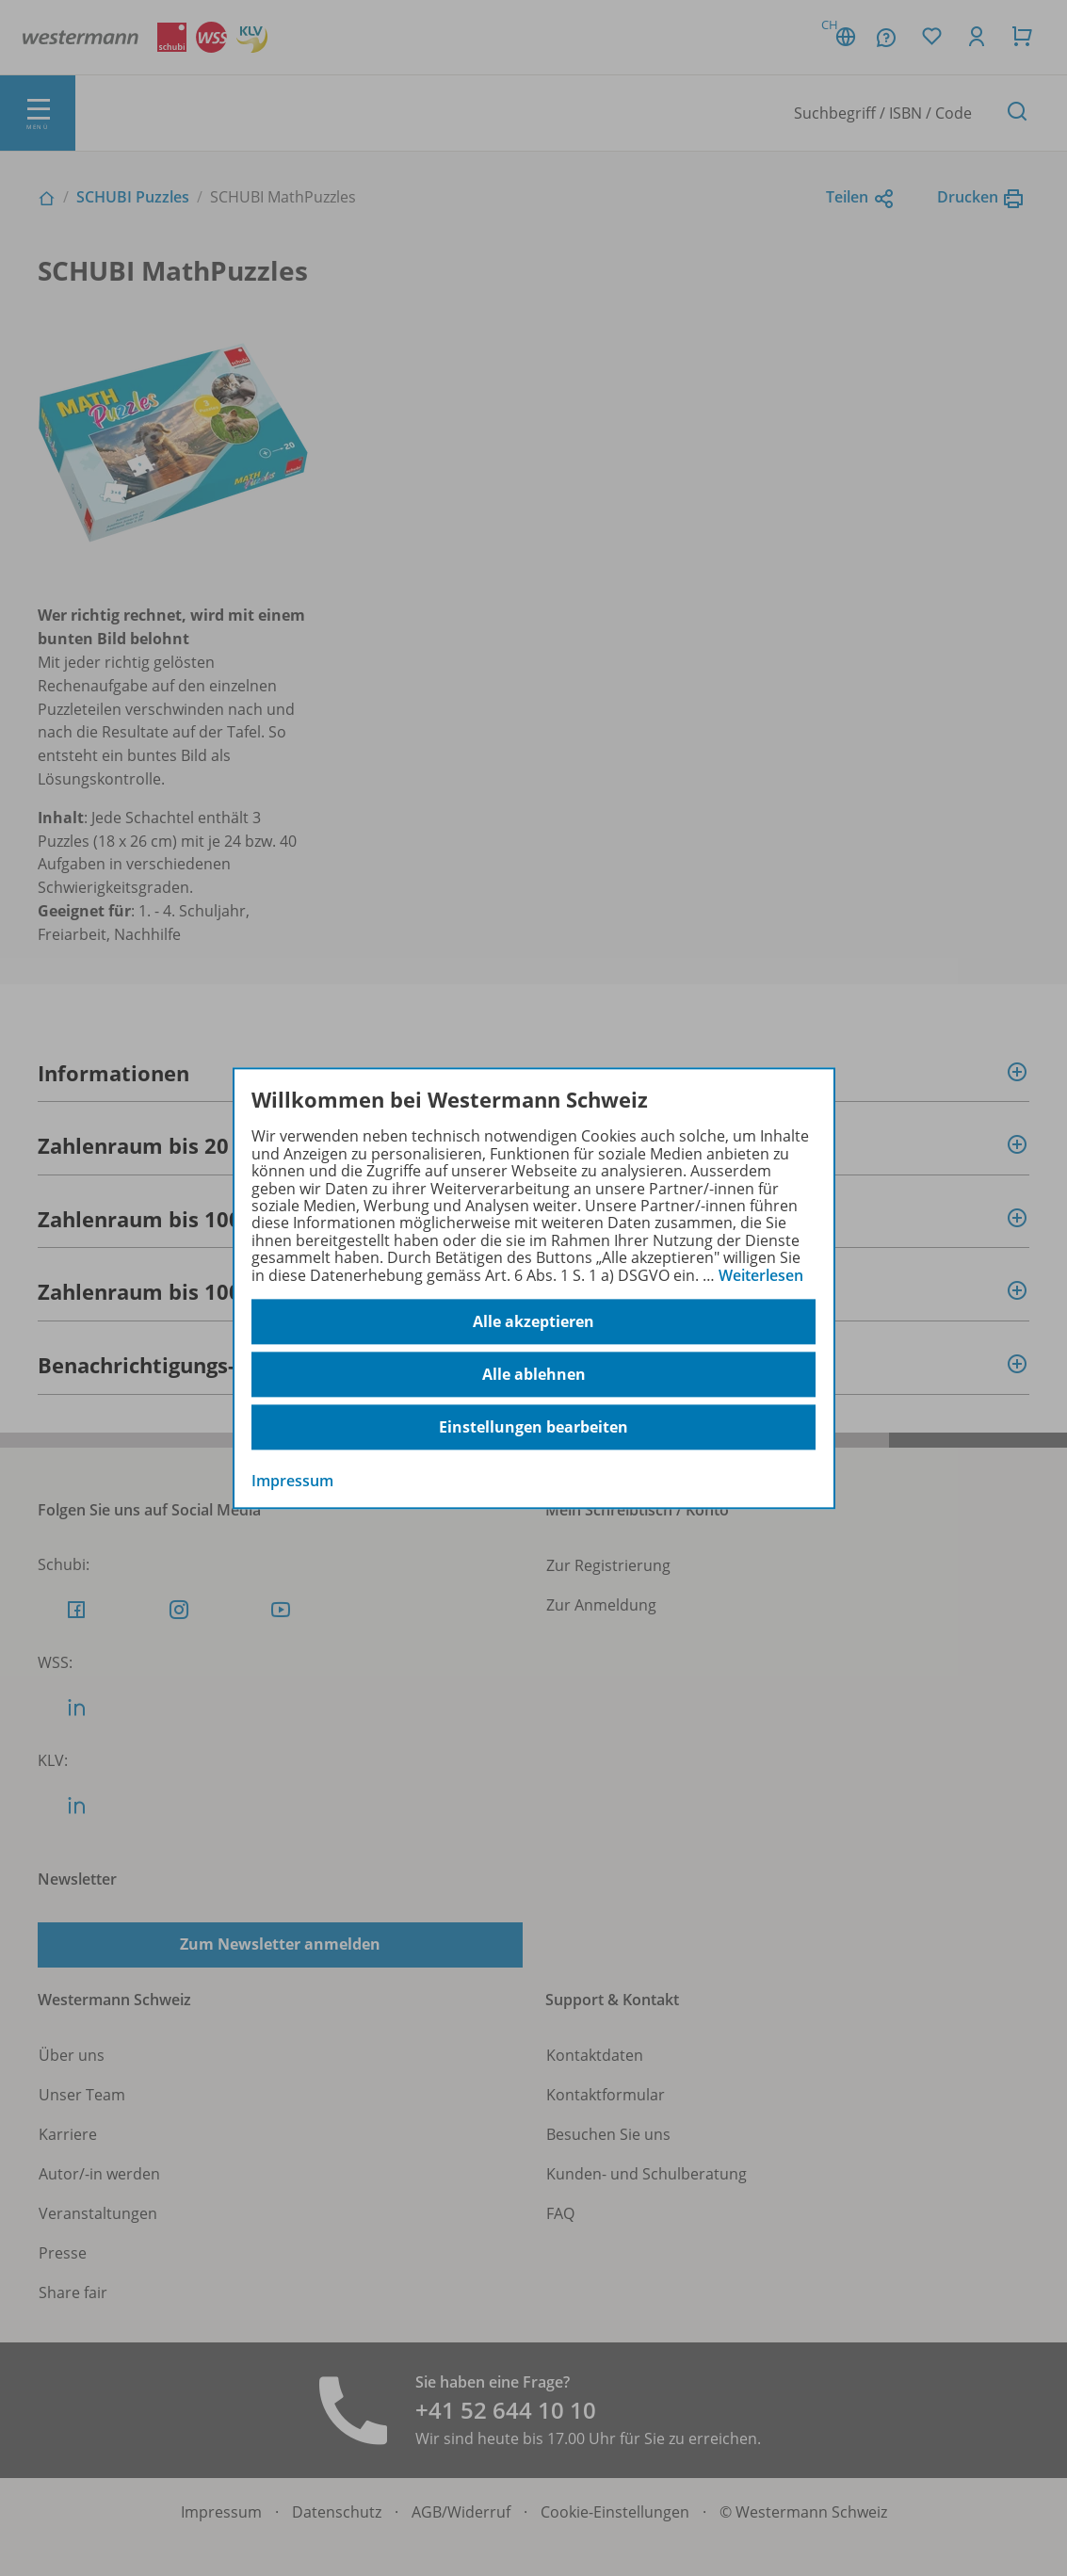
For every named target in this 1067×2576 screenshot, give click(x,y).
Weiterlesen (761, 1275)
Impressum (292, 1480)
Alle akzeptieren (533, 1321)
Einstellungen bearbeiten (533, 1427)
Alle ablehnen (534, 1374)
